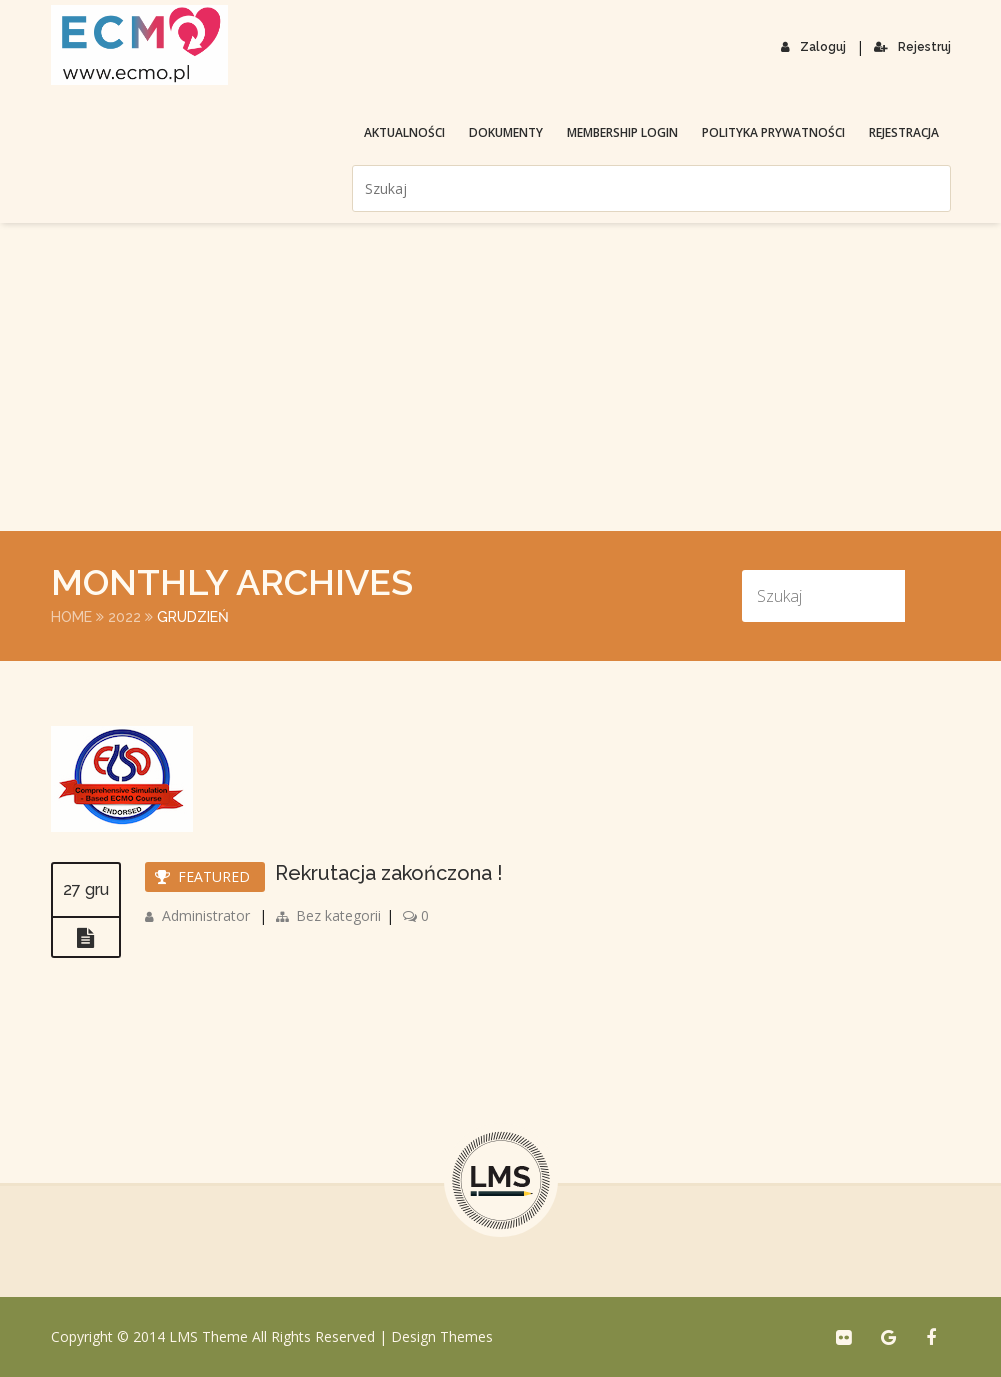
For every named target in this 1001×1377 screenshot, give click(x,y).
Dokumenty (506, 132)
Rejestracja (904, 132)
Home (71, 617)
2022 (124, 617)
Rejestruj (912, 47)
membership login (622, 132)
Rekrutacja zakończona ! (389, 873)
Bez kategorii (338, 915)
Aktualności (404, 132)
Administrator (206, 915)
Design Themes (442, 1336)
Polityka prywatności (773, 132)
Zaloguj (813, 47)
